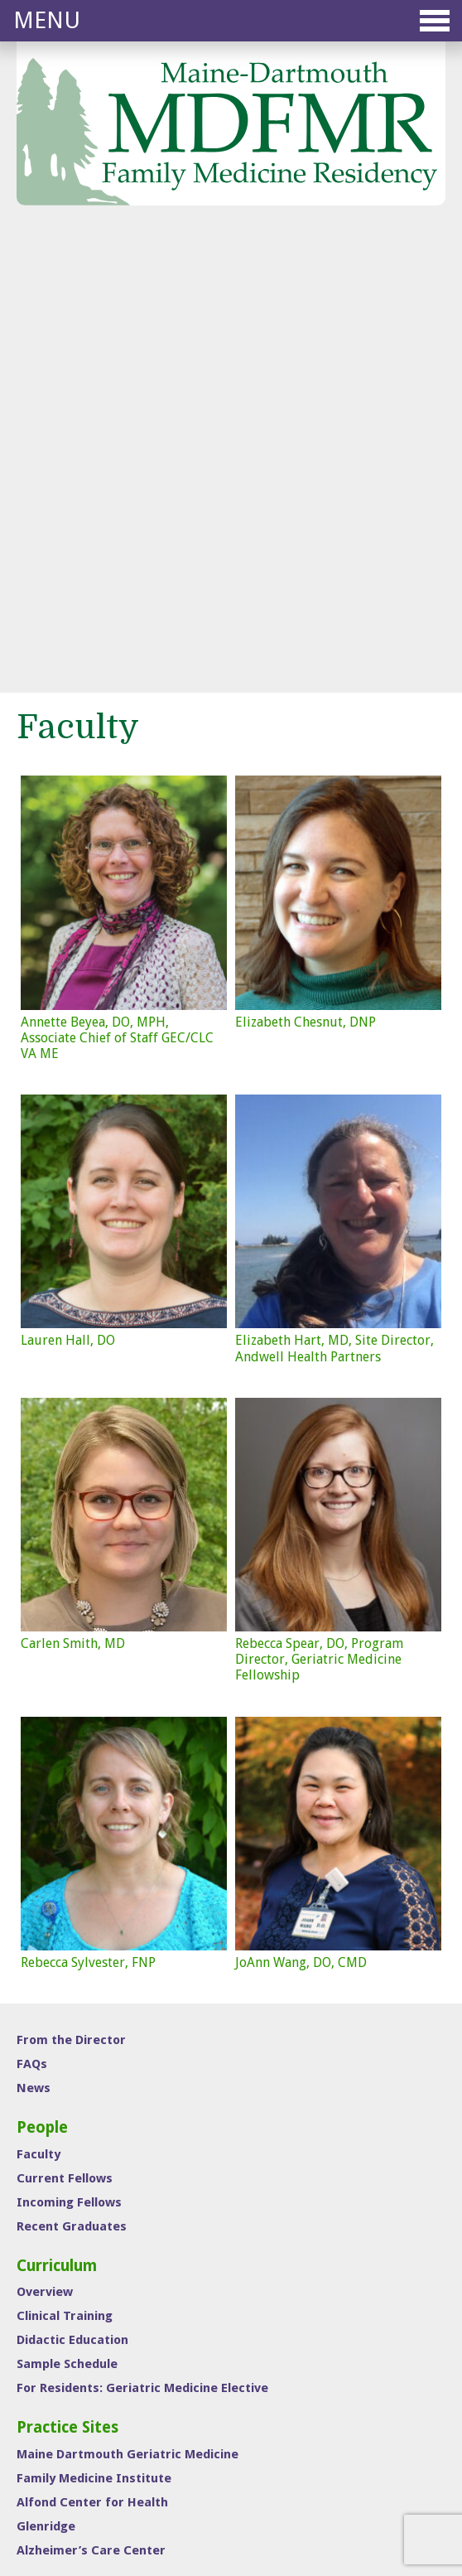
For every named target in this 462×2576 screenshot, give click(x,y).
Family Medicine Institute (94, 2026)
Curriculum (57, 1814)
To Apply (42, 2201)
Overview (45, 1840)
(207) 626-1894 (106, 2371)
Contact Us (50, 2225)
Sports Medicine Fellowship (312, 2371)
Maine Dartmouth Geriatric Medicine (127, 2002)
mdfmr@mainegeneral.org (129, 2348)
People (42, 1675)
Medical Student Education (312, 2441)
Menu (231, 20)
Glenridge (46, 2074)
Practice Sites (67, 1975)
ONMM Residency (289, 2394)
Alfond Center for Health (92, 2050)
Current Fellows (65, 1726)
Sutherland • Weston (259, 2524)
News (34, 1636)
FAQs (32, 1612)
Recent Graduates (72, 1774)
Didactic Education (72, 1888)
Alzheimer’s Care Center (91, 2098)
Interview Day (70, 2138)
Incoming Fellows (69, 1750)
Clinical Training (65, 1864)
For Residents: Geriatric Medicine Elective (142, 1936)
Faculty (38, 1702)
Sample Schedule (67, 1912)
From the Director (71, 1588)
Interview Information (86, 2164)
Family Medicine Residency (311, 2348)
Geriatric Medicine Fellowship (317, 2417)
